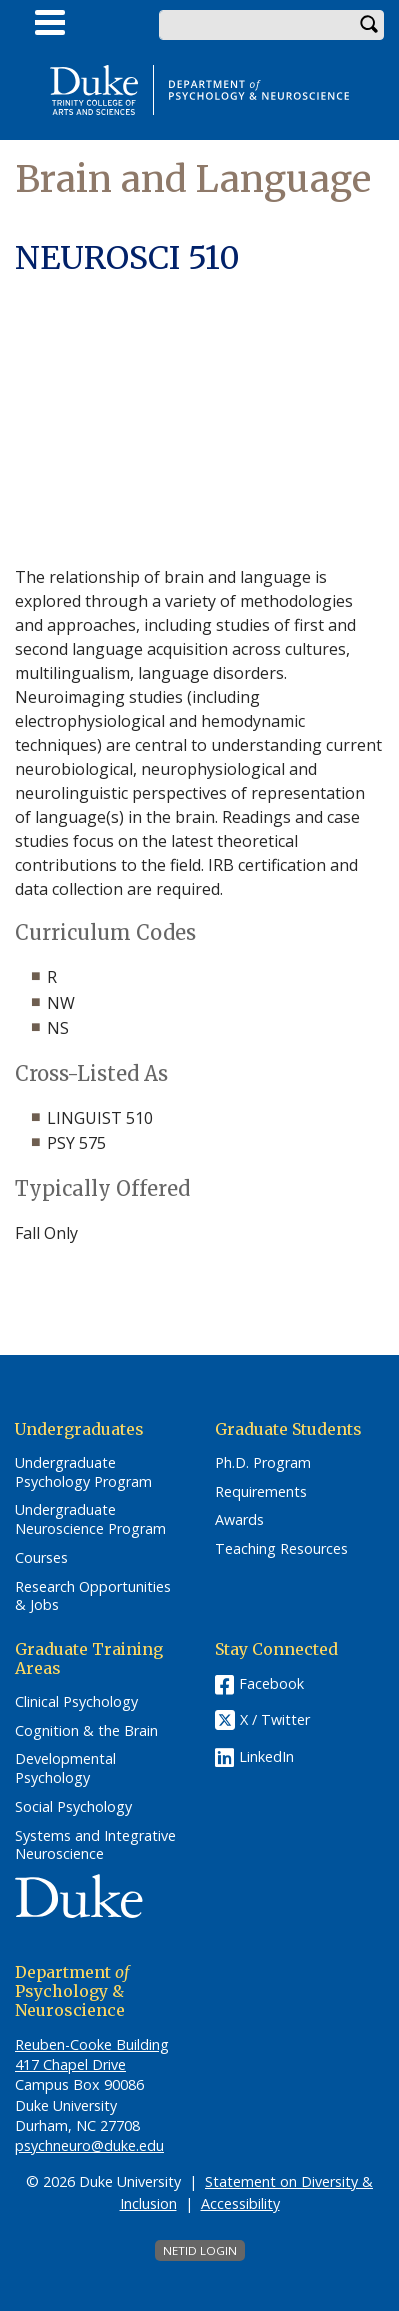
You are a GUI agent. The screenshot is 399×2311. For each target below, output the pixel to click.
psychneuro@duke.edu (89, 2145)
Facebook (271, 1683)
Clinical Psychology (76, 1702)
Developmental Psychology (65, 1768)
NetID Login (200, 2250)
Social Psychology (73, 1807)
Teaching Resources (281, 1549)
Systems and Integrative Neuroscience (95, 1845)
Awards (239, 1520)
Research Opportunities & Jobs (93, 1596)
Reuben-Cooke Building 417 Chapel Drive (92, 2054)
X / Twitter (275, 1719)
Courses (41, 1558)
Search (369, 25)
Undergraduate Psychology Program (83, 1472)
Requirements (261, 1492)
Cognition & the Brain (86, 1731)
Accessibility (240, 2203)
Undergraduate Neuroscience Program (90, 1519)
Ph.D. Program (263, 1463)
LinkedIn (266, 1756)
